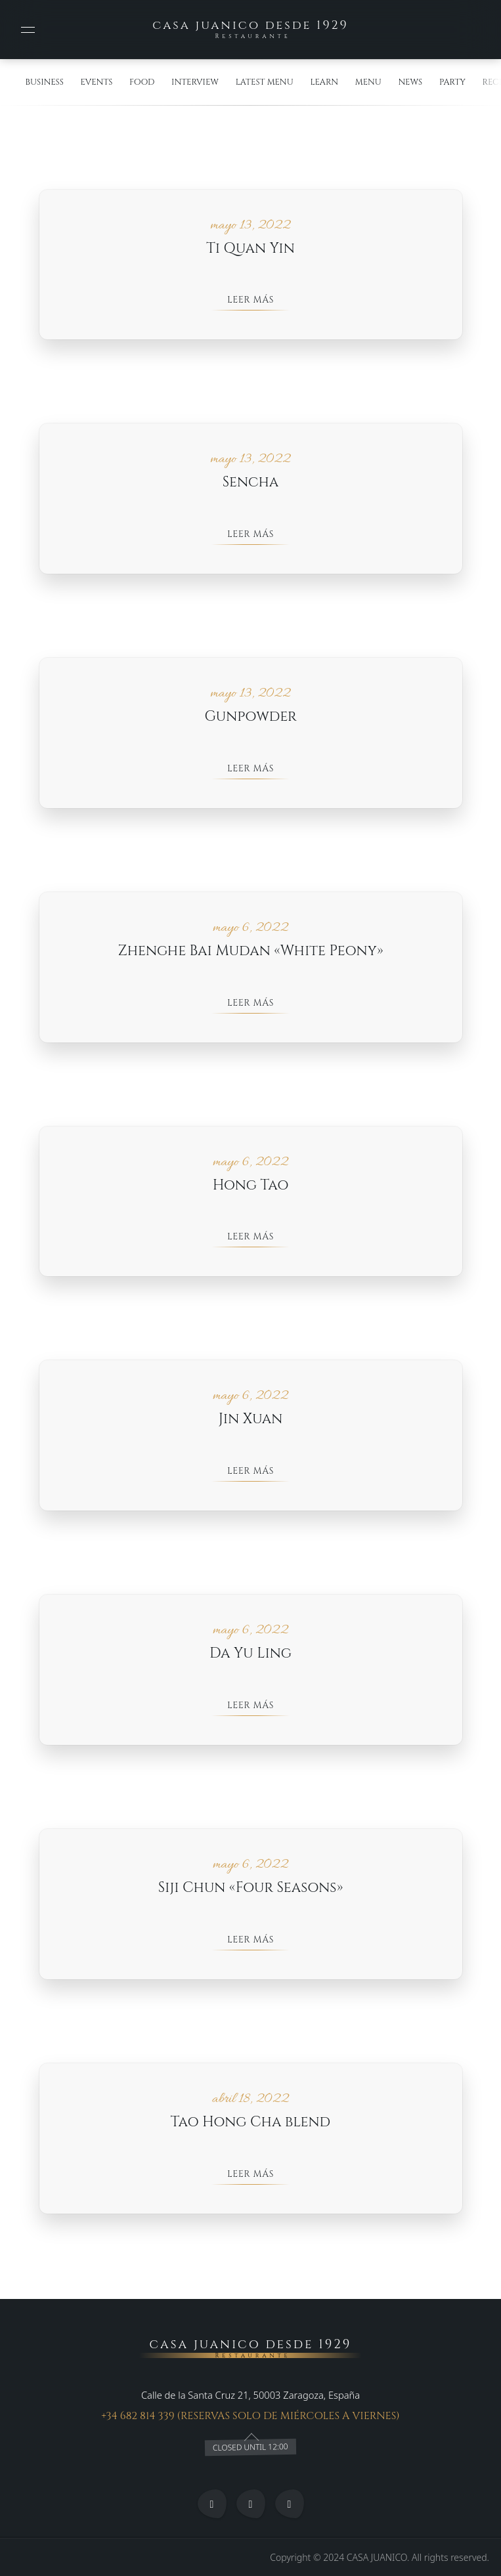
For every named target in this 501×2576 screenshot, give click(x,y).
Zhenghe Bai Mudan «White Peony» (250, 952)
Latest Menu (265, 82)
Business (45, 82)
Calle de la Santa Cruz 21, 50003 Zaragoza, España (250, 2394)
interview (195, 82)
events (96, 82)
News (410, 82)
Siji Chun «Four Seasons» (250, 1889)
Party (452, 82)
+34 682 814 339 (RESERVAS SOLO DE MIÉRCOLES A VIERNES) (250, 2416)
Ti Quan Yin (250, 249)
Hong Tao (250, 1186)
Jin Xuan (250, 1420)
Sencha (251, 483)
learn (324, 82)
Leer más (250, 300)
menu (368, 82)
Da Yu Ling (250, 1655)
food (141, 82)
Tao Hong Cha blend (250, 2124)
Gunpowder (250, 717)
